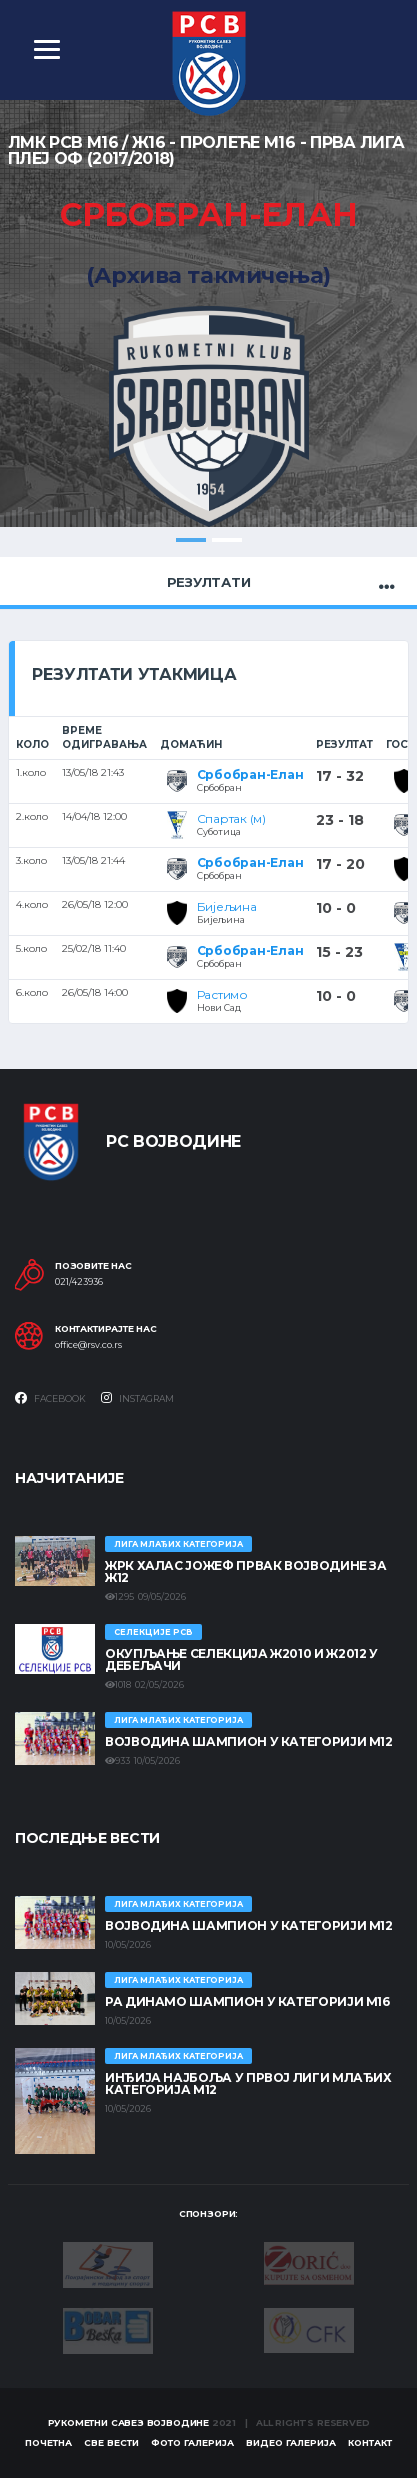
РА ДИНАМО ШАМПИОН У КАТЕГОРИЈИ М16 (247, 2001)
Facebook (50, 1398)
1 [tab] (191, 540)
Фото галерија (192, 2442)
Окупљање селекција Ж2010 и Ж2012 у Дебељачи (241, 1659)
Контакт (370, 2442)
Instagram (137, 1398)
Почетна (48, 2442)
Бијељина (227, 906)
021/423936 (79, 1282)
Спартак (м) (231, 818)
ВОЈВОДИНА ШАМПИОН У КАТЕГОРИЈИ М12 (249, 1741)
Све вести (111, 2442)
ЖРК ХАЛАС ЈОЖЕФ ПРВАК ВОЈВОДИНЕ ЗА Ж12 (246, 1571)
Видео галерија (291, 2442)
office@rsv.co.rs (88, 1345)
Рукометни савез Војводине (129, 2422)
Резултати (209, 582)
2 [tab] (227, 540)
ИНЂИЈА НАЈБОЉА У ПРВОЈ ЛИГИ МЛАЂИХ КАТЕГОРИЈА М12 (248, 2083)
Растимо (222, 994)
